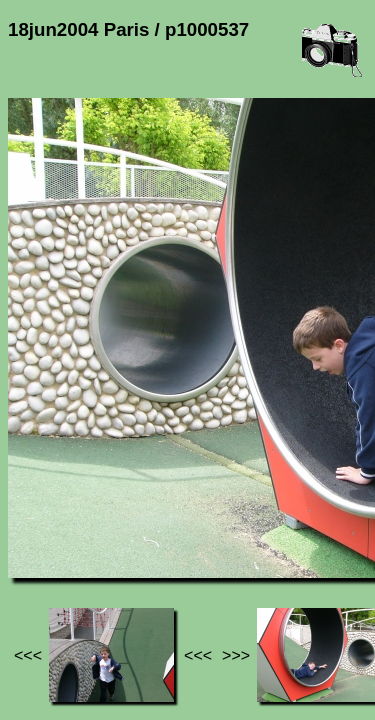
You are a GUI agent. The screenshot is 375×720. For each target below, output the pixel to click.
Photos (119, 520)
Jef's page (44, 520)
